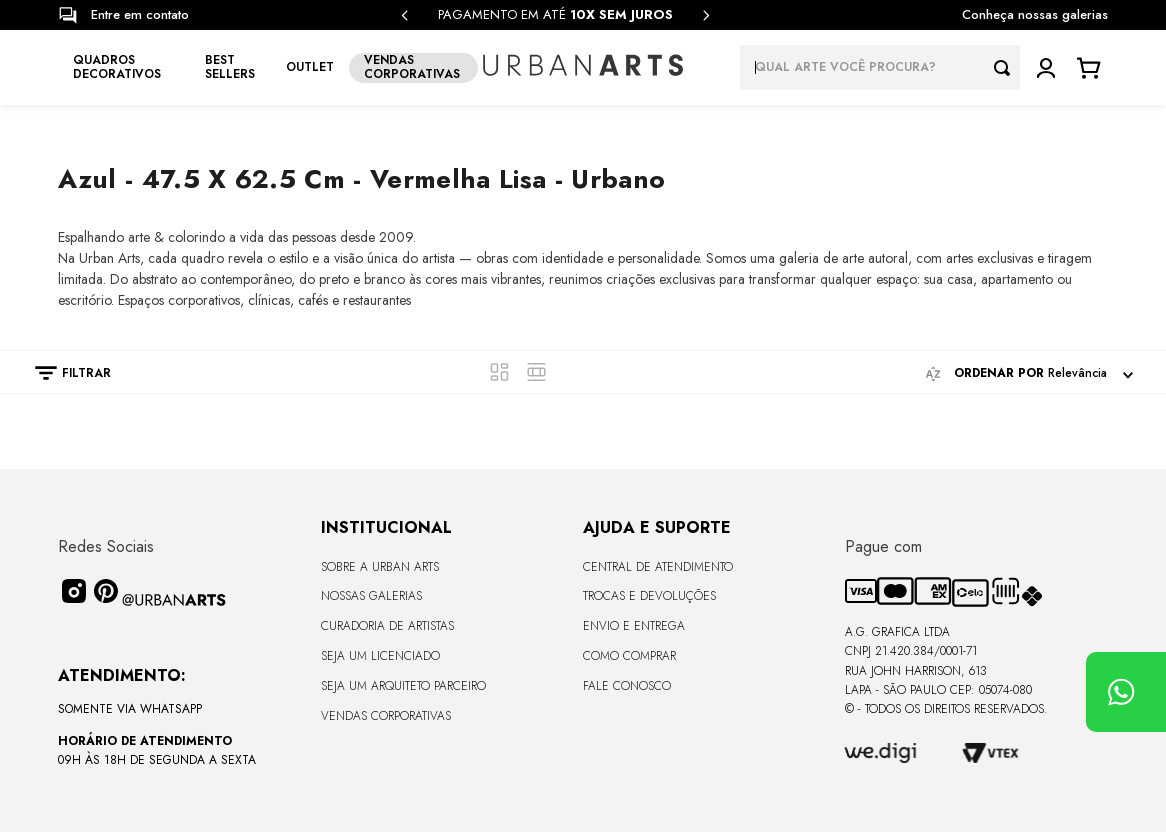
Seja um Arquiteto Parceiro (403, 686)
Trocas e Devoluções (649, 596)
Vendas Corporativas (386, 716)
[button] (63, 373)
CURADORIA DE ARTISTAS (387, 626)
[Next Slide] (706, 15)
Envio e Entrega (634, 626)
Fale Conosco (627, 686)
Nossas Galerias (371, 596)
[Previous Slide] (405, 15)
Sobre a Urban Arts (380, 567)
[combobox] (880, 67)
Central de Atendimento (658, 567)
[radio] (499, 372)
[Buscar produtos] (1007, 67)
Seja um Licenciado (380, 656)
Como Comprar (629, 656)
